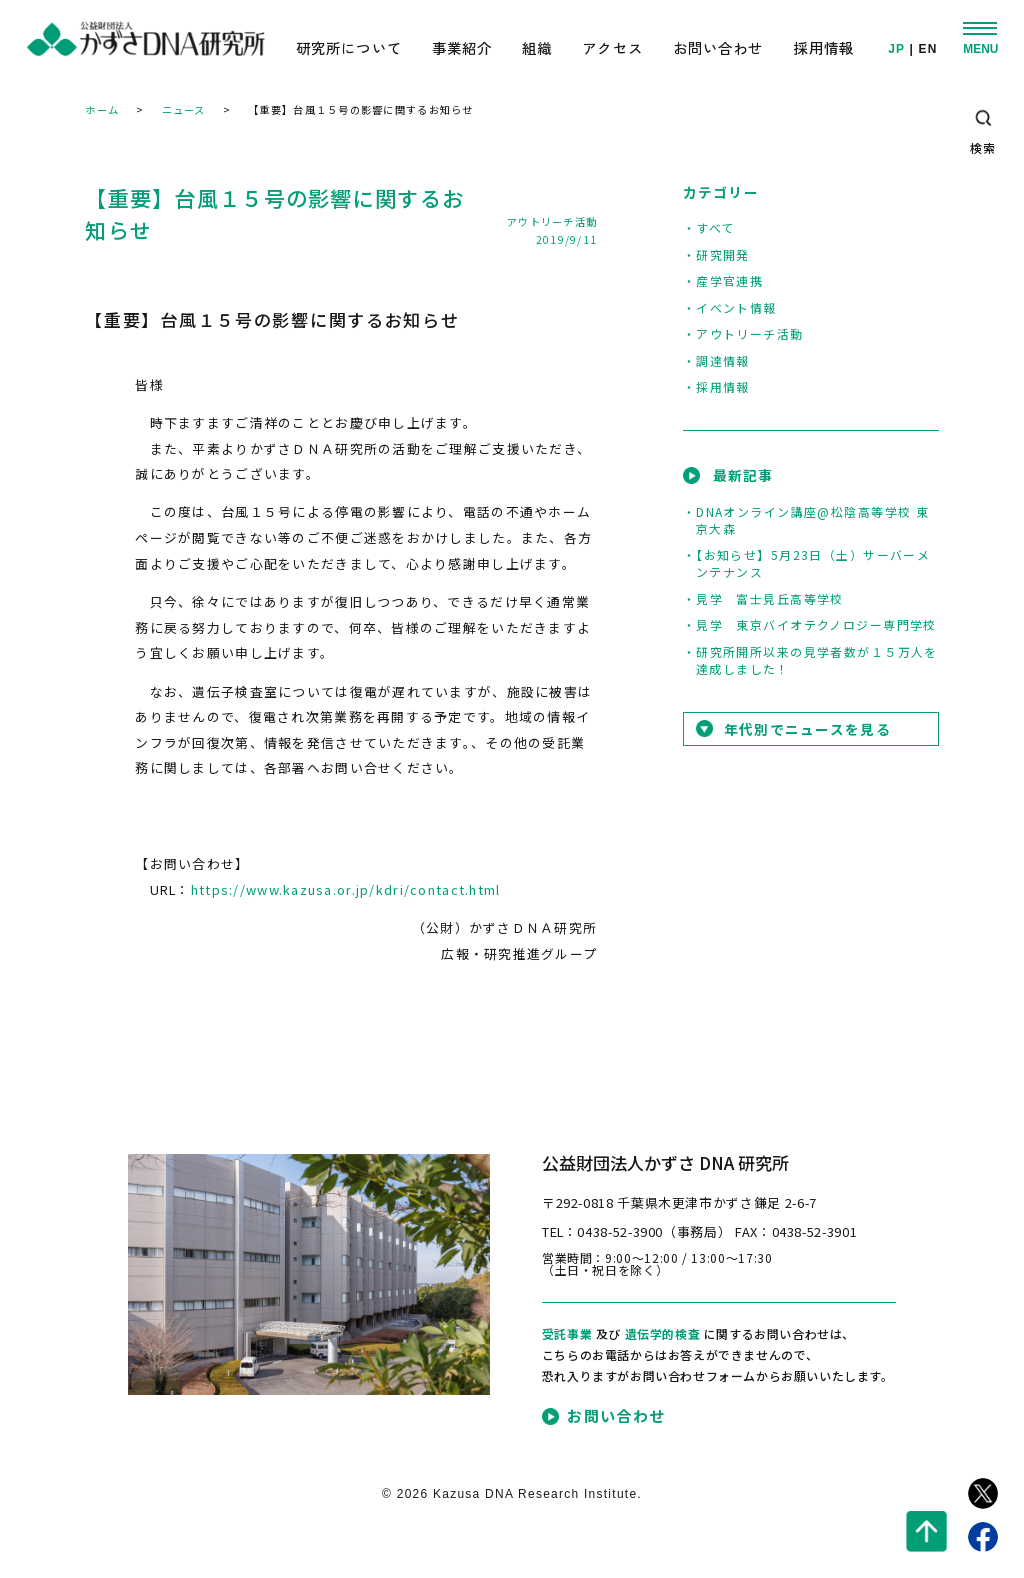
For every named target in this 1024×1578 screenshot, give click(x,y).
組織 (537, 47)
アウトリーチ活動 (552, 221)
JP (896, 50)
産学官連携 (729, 280)
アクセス (612, 47)
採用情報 (823, 47)
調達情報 (723, 360)
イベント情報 (736, 307)
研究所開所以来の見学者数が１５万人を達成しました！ (817, 660)
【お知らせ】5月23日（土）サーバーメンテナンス (813, 563)
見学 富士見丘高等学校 (770, 598)
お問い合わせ (718, 47)
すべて (715, 227)
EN (928, 50)
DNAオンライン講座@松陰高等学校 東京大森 (813, 520)
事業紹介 (462, 47)
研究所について (349, 47)
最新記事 (743, 475)
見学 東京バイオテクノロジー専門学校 (816, 624)
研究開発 (723, 254)
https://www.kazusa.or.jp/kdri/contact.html (346, 889)
